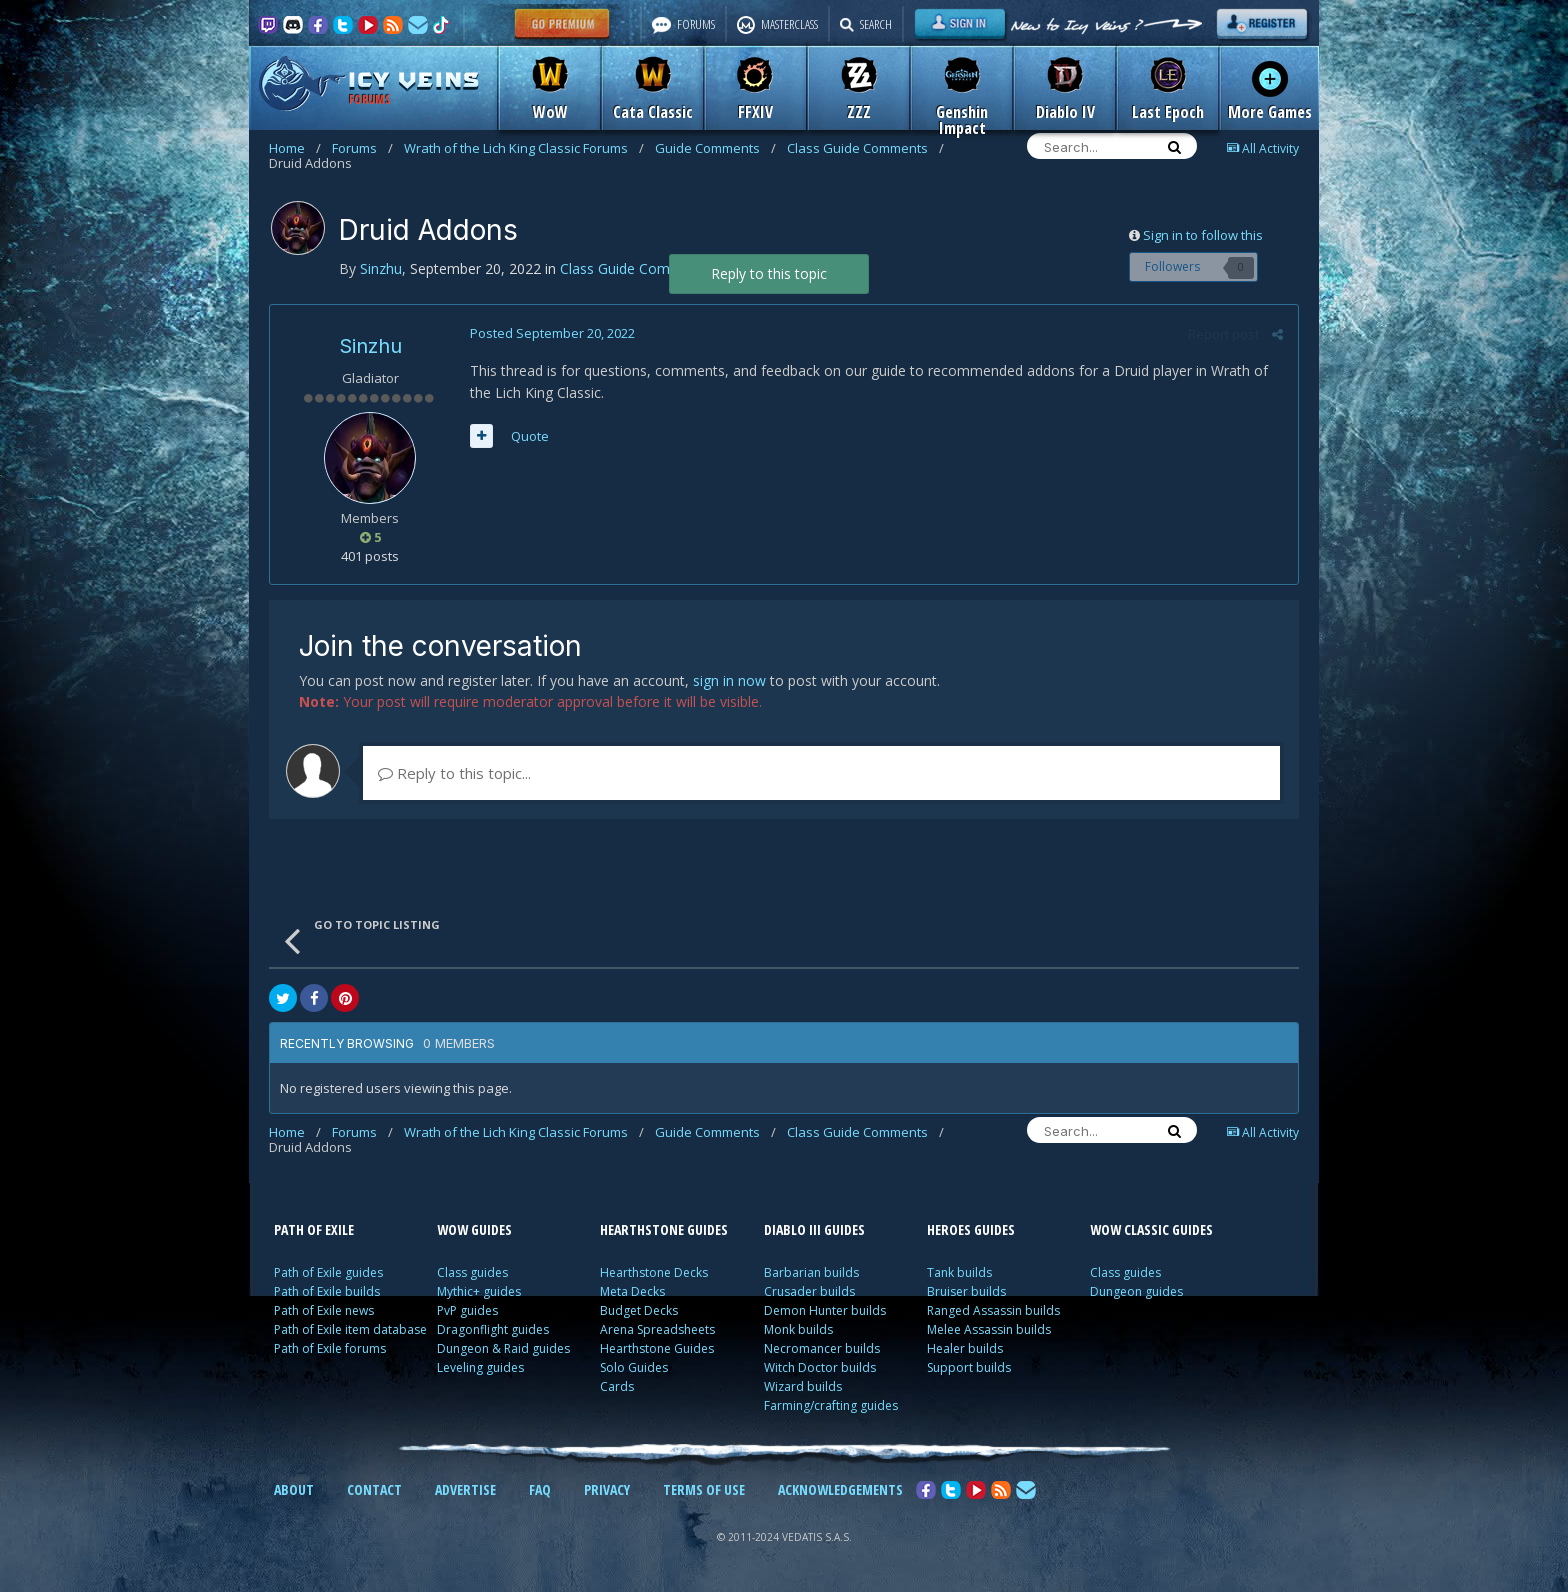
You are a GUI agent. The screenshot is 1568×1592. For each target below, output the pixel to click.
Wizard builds (803, 1386)
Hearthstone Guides (657, 1348)
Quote (530, 436)
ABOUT (294, 1489)
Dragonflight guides (493, 1329)
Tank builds (959, 1272)
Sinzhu (370, 346)
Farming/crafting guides (831, 1405)
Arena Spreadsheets (657, 1329)
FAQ (540, 1489)
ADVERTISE (465, 1489)
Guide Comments (715, 148)
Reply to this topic (769, 273)
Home (295, 148)
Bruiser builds (966, 1291)
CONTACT (374, 1489)
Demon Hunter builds (825, 1310)
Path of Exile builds (327, 1291)
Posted (552, 333)
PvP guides (467, 1310)
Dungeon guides (1136, 1291)
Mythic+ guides (479, 1291)
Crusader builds (809, 1291)
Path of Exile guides (328, 1272)
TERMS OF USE (704, 1489)
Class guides (472, 1272)
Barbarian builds (811, 1272)
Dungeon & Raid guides (503, 1348)
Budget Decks (639, 1310)
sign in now (729, 680)
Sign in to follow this (1203, 235)
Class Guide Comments (865, 148)
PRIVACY (607, 1489)
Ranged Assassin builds (993, 1310)
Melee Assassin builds (989, 1329)
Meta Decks (632, 1291)
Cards (617, 1386)
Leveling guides (480, 1367)
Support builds (969, 1367)
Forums (362, 148)
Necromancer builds (822, 1348)
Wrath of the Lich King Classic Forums (524, 148)
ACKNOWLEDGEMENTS (840, 1489)
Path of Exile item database (350, 1329)
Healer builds (965, 1348)
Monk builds (798, 1329)
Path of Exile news (324, 1310)
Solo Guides (634, 1367)
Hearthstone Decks (654, 1272)
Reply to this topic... (454, 773)
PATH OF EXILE (314, 1229)
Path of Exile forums (330, 1348)
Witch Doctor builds (820, 1367)
